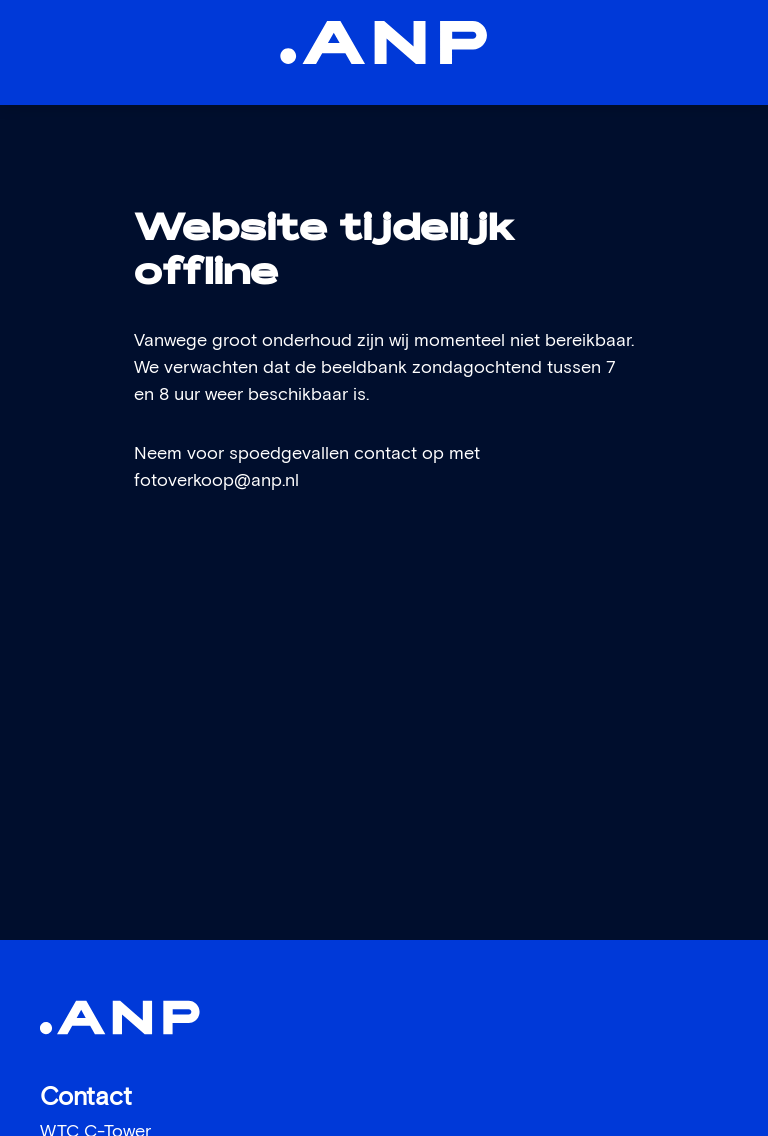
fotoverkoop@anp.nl (216, 481)
